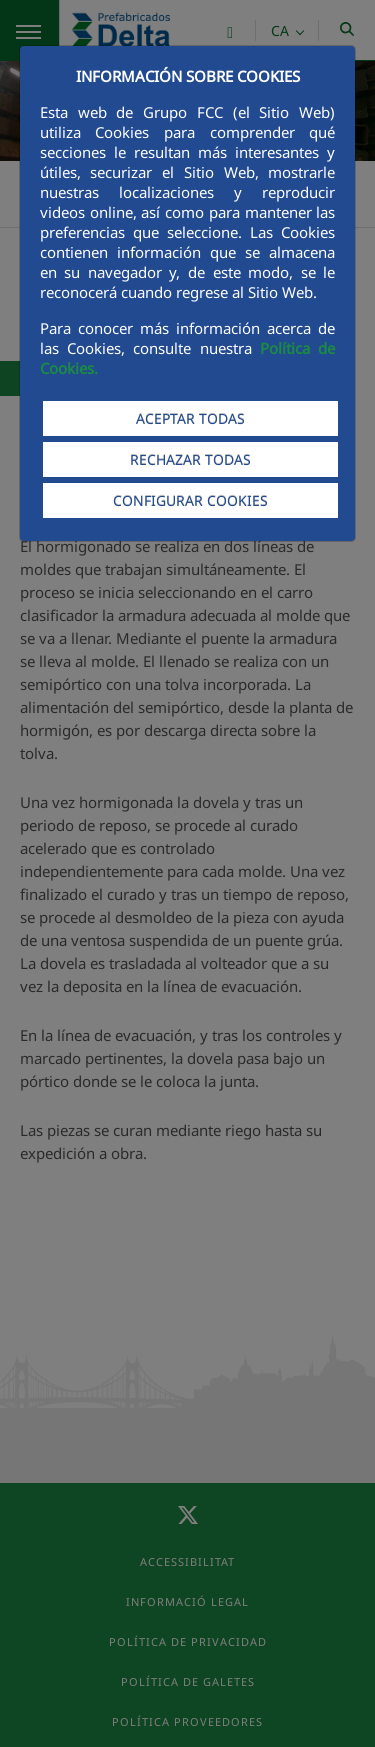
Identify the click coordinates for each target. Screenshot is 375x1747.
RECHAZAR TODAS (190, 459)
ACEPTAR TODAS (190, 418)
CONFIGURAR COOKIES (190, 500)
